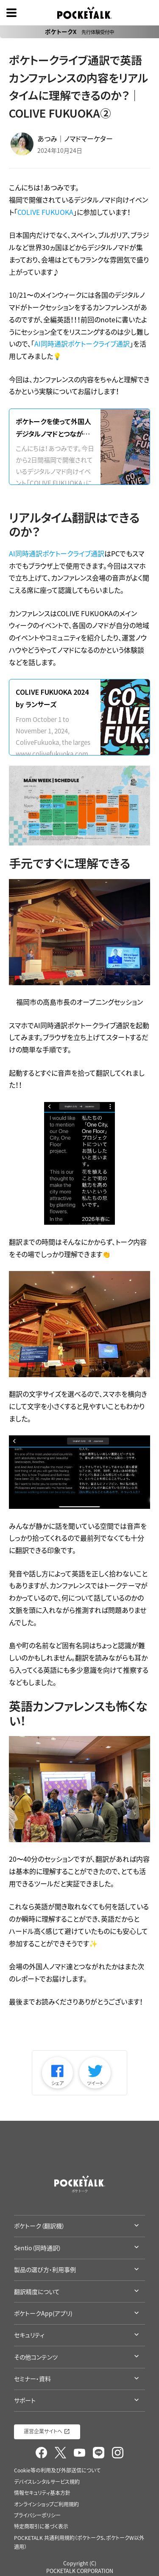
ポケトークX (79, 31)
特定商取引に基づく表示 (41, 2526)
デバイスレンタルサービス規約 (47, 2482)
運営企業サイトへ (43, 2431)
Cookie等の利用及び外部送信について (57, 2470)
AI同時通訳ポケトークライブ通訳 (82, 343)
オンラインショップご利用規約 (46, 2504)
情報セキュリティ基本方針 (42, 2493)
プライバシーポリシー (37, 2515)
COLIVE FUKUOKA (45, 212)
